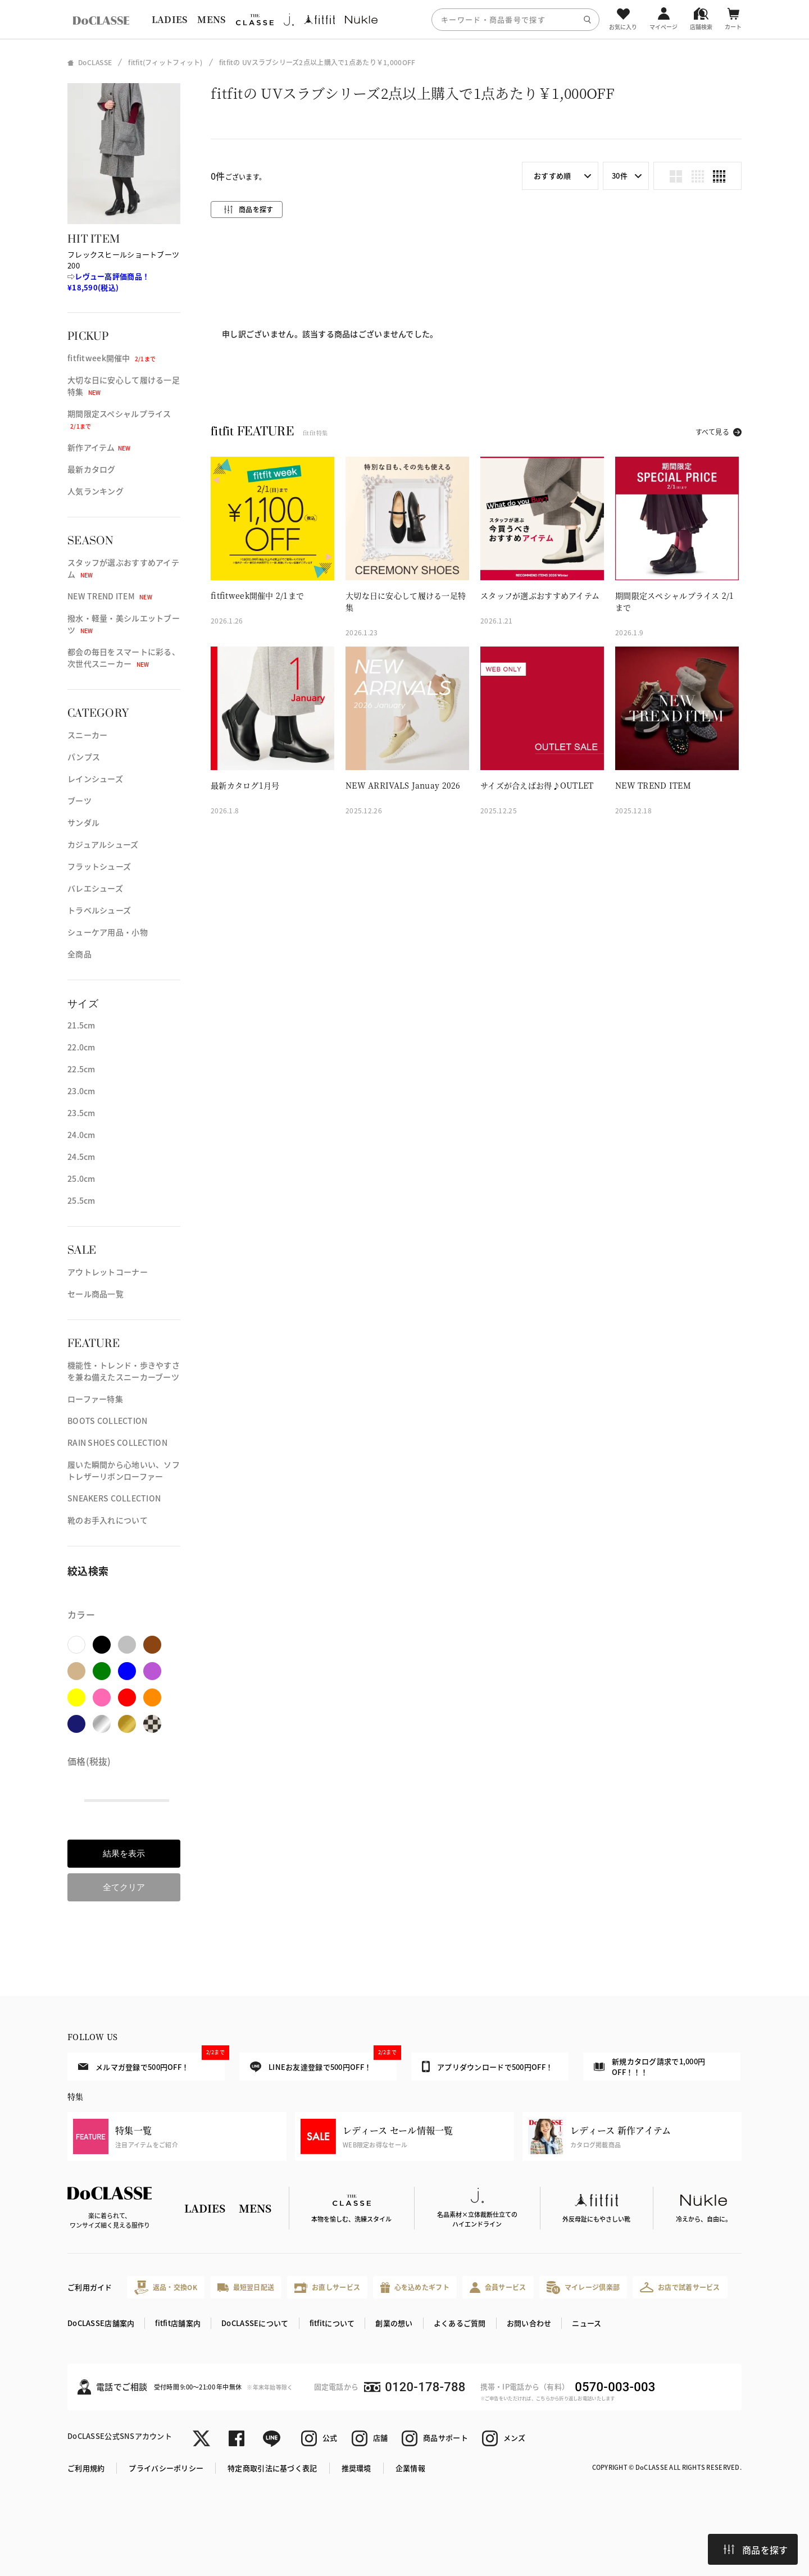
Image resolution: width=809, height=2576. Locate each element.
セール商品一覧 (95, 1293)
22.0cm (81, 1047)
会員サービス (498, 2287)
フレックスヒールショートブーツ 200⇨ (123, 271)
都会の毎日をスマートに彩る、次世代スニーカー (123, 657)
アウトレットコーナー (107, 1271)
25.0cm (81, 1178)
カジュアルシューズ (103, 844)
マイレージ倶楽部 (583, 2287)
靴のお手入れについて (107, 1520)
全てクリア (124, 1887)
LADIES (170, 19)
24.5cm (81, 1156)
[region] (404, 19)
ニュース (586, 2323)
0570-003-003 (615, 2387)
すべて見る (712, 431)
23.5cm (81, 1112)
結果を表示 (124, 1853)
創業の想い (393, 2323)
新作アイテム (99, 447)
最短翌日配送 (245, 2287)
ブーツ (79, 800)
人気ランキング (95, 491)
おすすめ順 (552, 175)
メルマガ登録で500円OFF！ (151, 2062)
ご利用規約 (85, 2468)
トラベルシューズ (99, 910)
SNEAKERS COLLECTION (114, 1498)
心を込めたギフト (414, 2287)
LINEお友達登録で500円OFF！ (323, 2062)
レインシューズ (95, 778)
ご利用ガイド (89, 2287)
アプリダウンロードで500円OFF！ (487, 2066)
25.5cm (81, 1200)
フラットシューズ (99, 866)
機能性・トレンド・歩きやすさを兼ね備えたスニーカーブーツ (123, 1370)
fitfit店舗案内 (178, 2323)
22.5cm (81, 1069)
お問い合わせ (529, 2323)
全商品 (79, 953)
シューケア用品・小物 (107, 931)
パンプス (83, 756)
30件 (620, 175)
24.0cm (81, 1134)
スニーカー (87, 734)
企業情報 (410, 2468)
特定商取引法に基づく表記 (272, 2468)
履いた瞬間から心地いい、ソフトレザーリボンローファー (123, 1470)
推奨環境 (356, 2468)
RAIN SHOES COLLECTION (117, 1442)
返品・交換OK (165, 2288)
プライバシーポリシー (166, 2468)
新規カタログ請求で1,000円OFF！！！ (649, 2067)
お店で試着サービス (680, 2287)
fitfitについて (332, 2323)
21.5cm (81, 1025)
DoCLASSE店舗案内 (100, 2323)
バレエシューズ (95, 888)
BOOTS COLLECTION (107, 1420)
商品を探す (756, 2549)
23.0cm (81, 1090)
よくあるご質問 (460, 2323)
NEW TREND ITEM (109, 596)
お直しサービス (327, 2287)
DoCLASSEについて (254, 2323)
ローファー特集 (95, 1398)
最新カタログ (91, 469)
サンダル (83, 822)
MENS (211, 19)
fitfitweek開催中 (111, 357)
